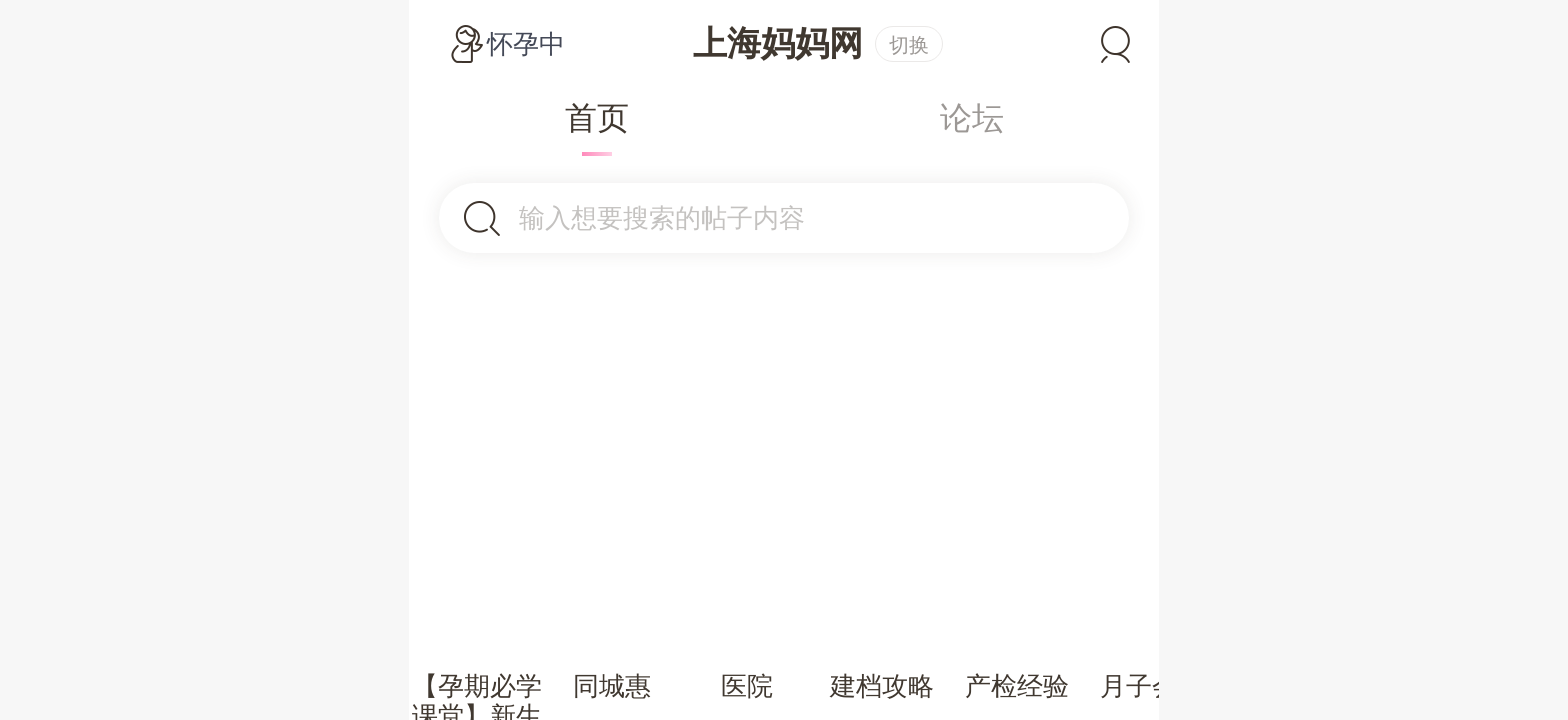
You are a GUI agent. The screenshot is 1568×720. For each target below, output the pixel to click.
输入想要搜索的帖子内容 (662, 218)
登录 (1115, 44)
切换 (909, 45)
